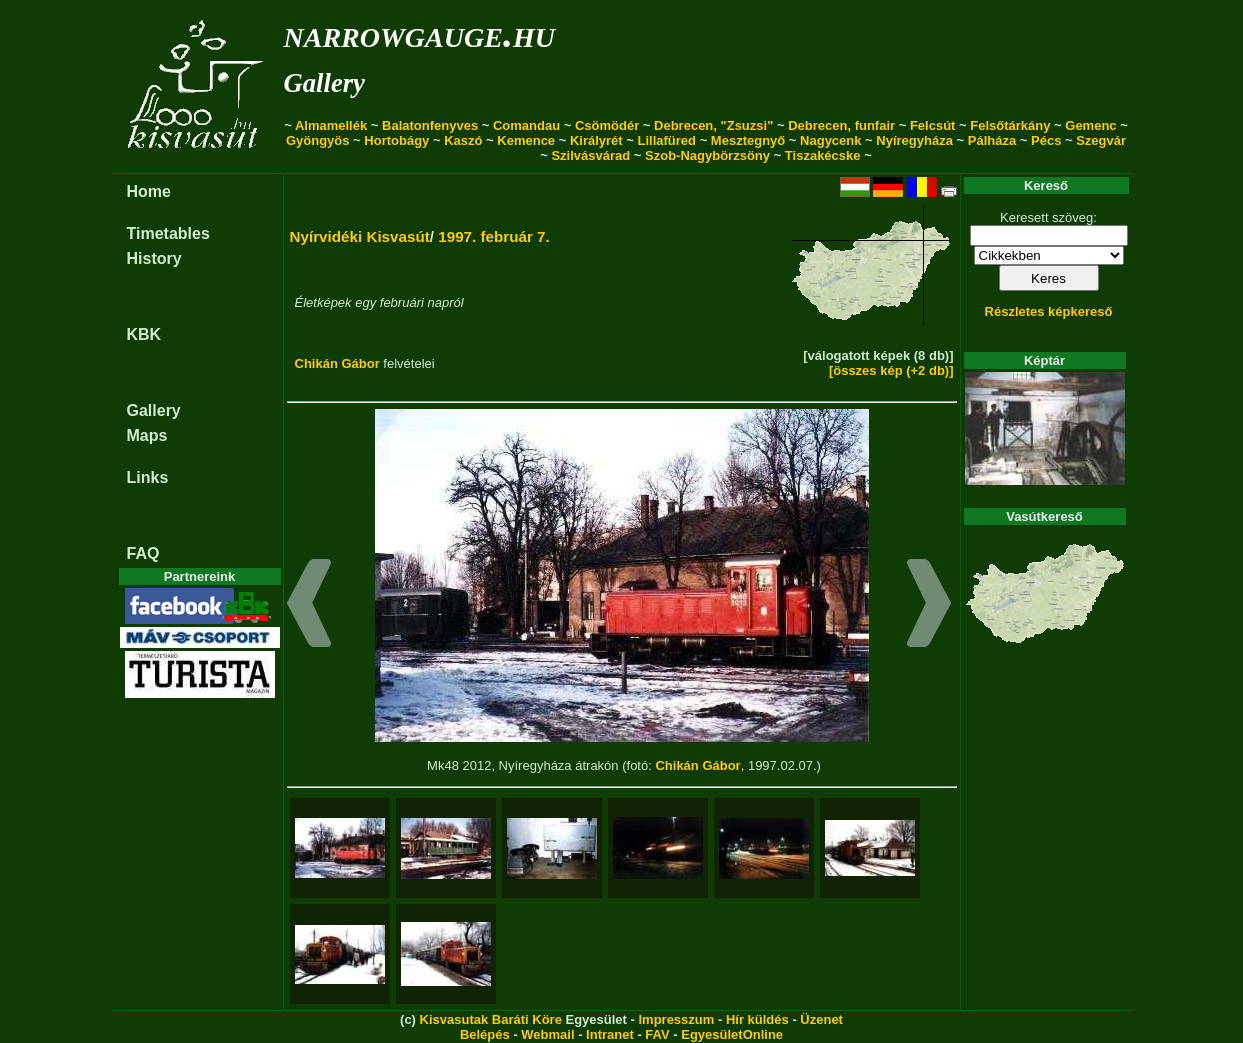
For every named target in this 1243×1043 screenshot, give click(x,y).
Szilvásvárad (590, 155)
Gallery (324, 83)
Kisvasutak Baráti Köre (491, 1019)
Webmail (547, 1034)
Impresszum (676, 1019)
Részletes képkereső (1049, 311)
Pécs (1046, 140)
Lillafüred (667, 140)
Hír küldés (757, 1019)
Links (148, 477)
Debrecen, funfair (841, 125)
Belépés (485, 1034)
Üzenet (821, 1019)
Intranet (610, 1034)
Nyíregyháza (914, 140)
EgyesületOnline (732, 1034)
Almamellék (331, 125)
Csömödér (607, 125)
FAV (657, 1034)
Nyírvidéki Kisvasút (360, 236)
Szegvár (1101, 140)
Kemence (526, 140)
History (154, 258)
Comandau (526, 125)
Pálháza (992, 140)
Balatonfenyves (430, 125)
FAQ (143, 553)
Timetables (168, 233)
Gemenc (1090, 125)
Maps (147, 435)
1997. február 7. (494, 236)
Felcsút (933, 125)
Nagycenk (830, 140)
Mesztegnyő (748, 140)
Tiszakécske (823, 155)
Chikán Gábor (337, 363)
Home (149, 191)
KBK (144, 334)
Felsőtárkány (1010, 125)
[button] (309, 606)
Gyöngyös (318, 140)
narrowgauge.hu (419, 33)
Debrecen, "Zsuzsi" (713, 125)
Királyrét (596, 140)
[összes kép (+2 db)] (891, 370)
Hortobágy (396, 140)
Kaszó (463, 140)
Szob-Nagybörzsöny (707, 155)
